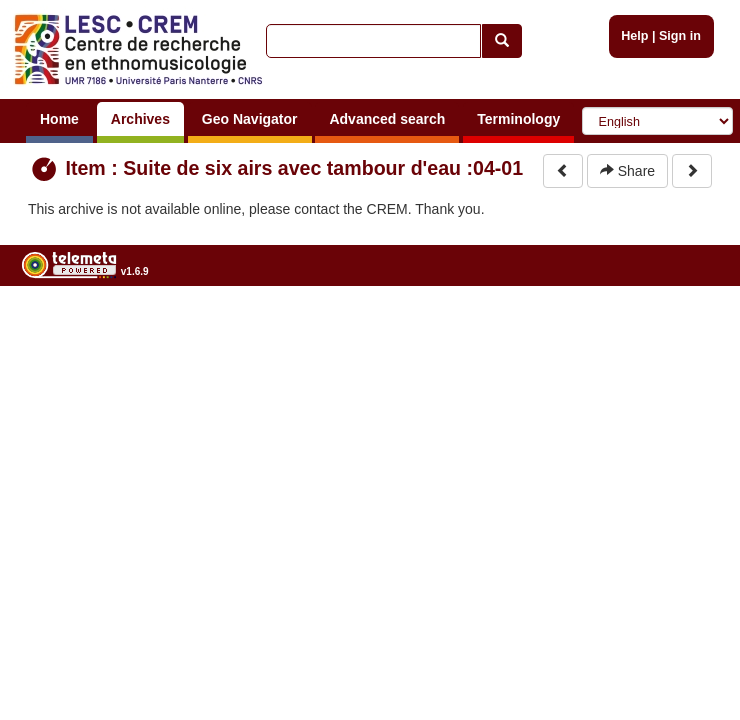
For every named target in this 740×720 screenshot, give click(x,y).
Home (59, 119)
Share (627, 171)
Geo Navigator (250, 119)
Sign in (680, 36)
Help (634, 36)
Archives (140, 119)
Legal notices (690, 322)
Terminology (518, 119)
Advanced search (387, 119)
